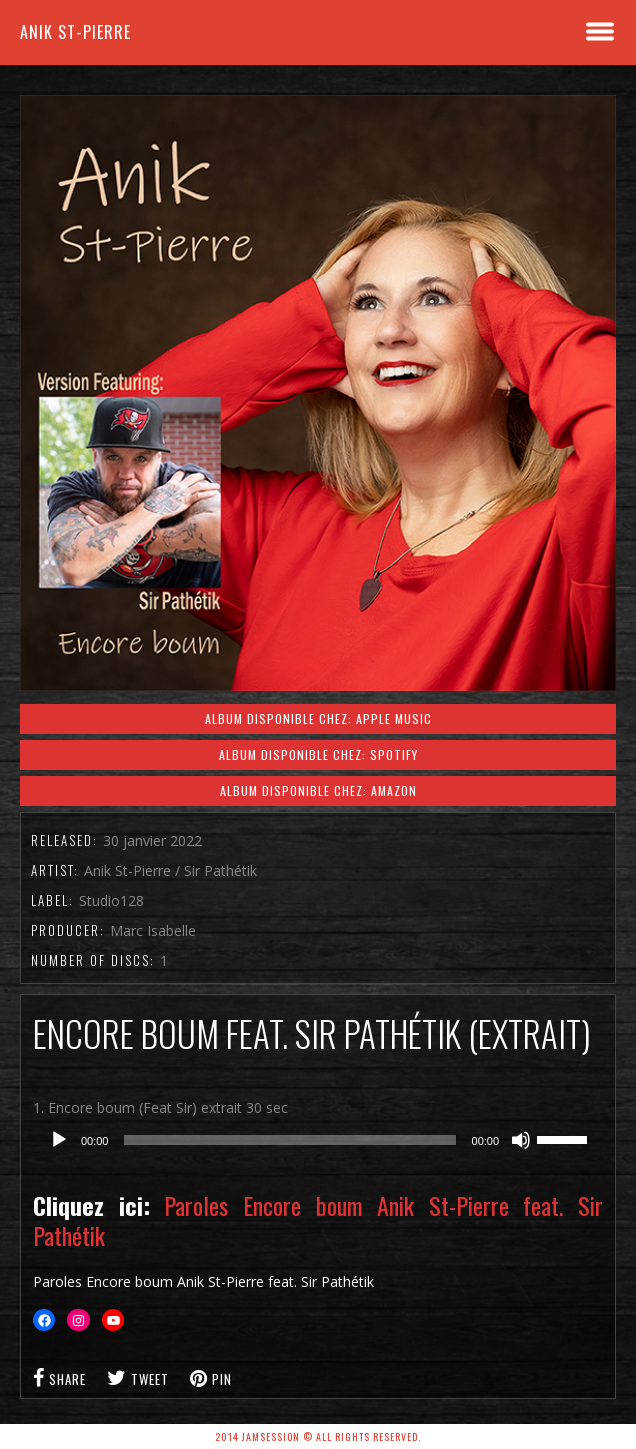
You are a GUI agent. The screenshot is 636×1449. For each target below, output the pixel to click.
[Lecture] (59, 1140)
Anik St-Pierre (75, 32)
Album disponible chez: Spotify (318, 754)
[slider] (289, 1140)
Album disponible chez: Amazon (318, 790)
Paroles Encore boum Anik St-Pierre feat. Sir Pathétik (318, 1220)
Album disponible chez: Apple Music (318, 718)
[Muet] (521, 1140)
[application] (318, 1140)
